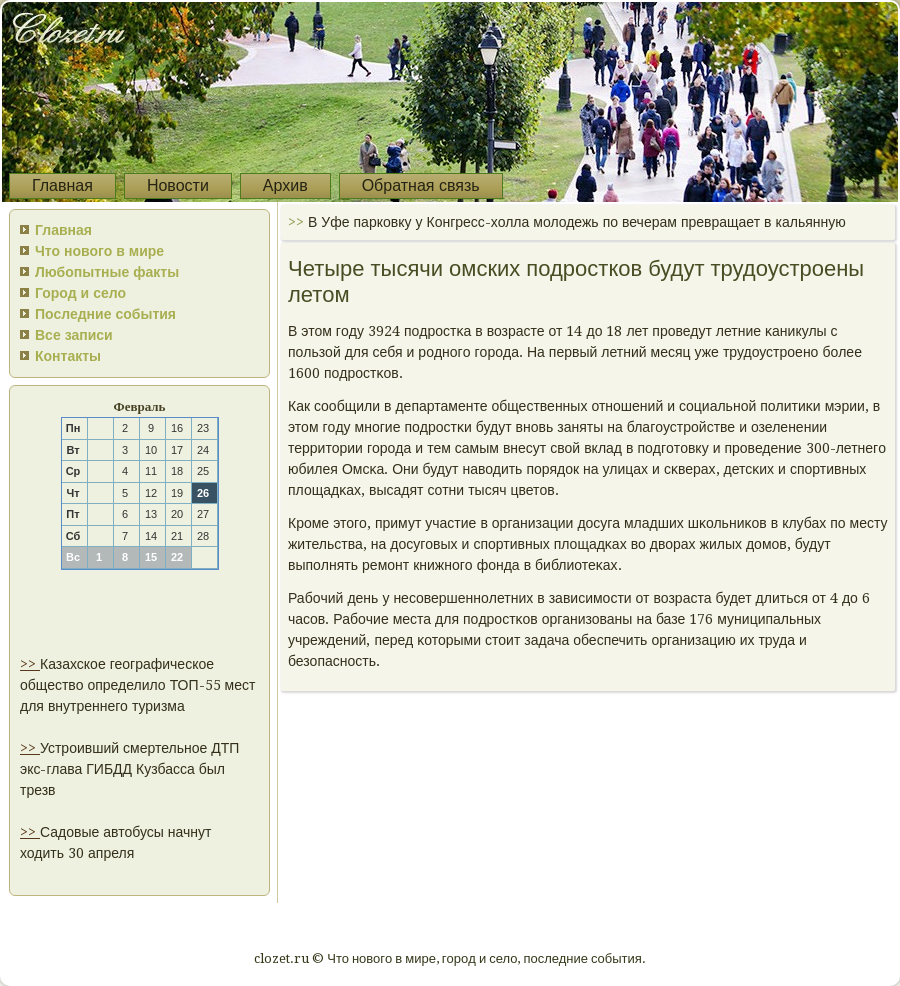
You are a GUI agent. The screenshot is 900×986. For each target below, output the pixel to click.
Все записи (74, 335)
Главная (62, 185)
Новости (178, 185)
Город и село (80, 293)
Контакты (68, 356)
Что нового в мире (99, 251)
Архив (285, 185)
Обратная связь (421, 185)
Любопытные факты (107, 272)
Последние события (105, 314)
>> (30, 664)
